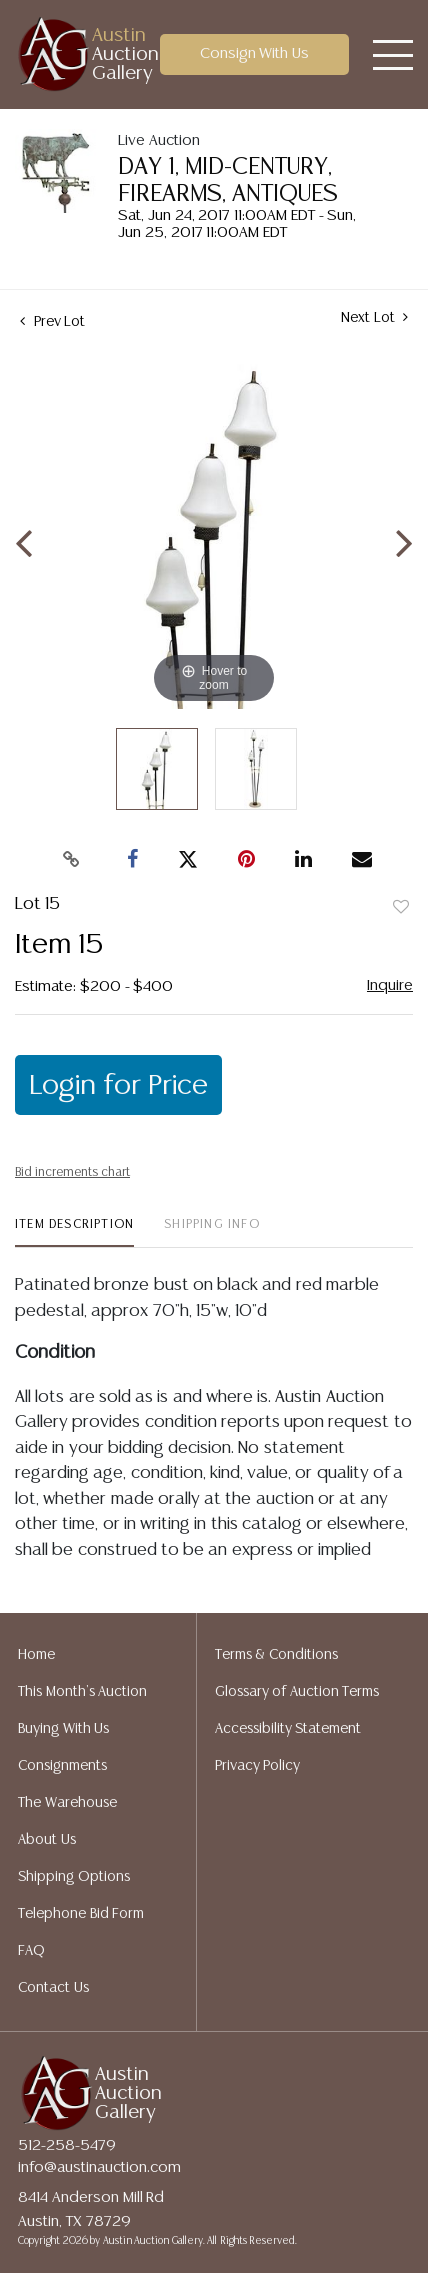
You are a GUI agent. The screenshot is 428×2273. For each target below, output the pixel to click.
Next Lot (374, 317)
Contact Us (53, 1988)
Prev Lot (52, 322)
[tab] (74, 1232)
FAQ (31, 1951)
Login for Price (118, 1086)
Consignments (62, 1766)
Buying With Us (63, 1729)
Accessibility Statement (288, 1729)
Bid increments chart (72, 1172)
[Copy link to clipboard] (72, 860)
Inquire (390, 985)
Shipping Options (74, 1877)
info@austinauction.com (99, 2167)
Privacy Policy (258, 1766)
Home (36, 1655)
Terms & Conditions (276, 1655)
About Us (47, 1840)
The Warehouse (67, 1803)
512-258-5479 (67, 2145)
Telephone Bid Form (81, 1914)
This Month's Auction (82, 1692)
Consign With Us (255, 53)
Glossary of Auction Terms (297, 1692)
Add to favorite (401, 908)
